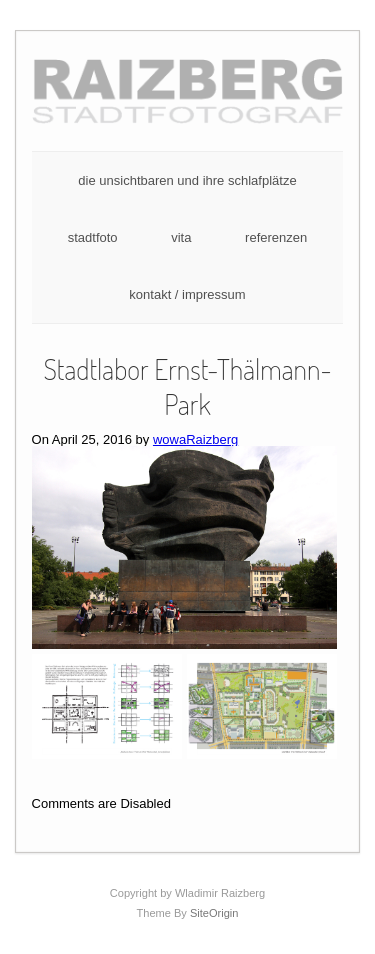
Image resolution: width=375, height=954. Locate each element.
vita (181, 237)
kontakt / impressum (187, 294)
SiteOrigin (214, 913)
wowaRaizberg (195, 439)
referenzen (276, 237)
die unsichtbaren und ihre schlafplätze (187, 180)
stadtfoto (93, 237)
